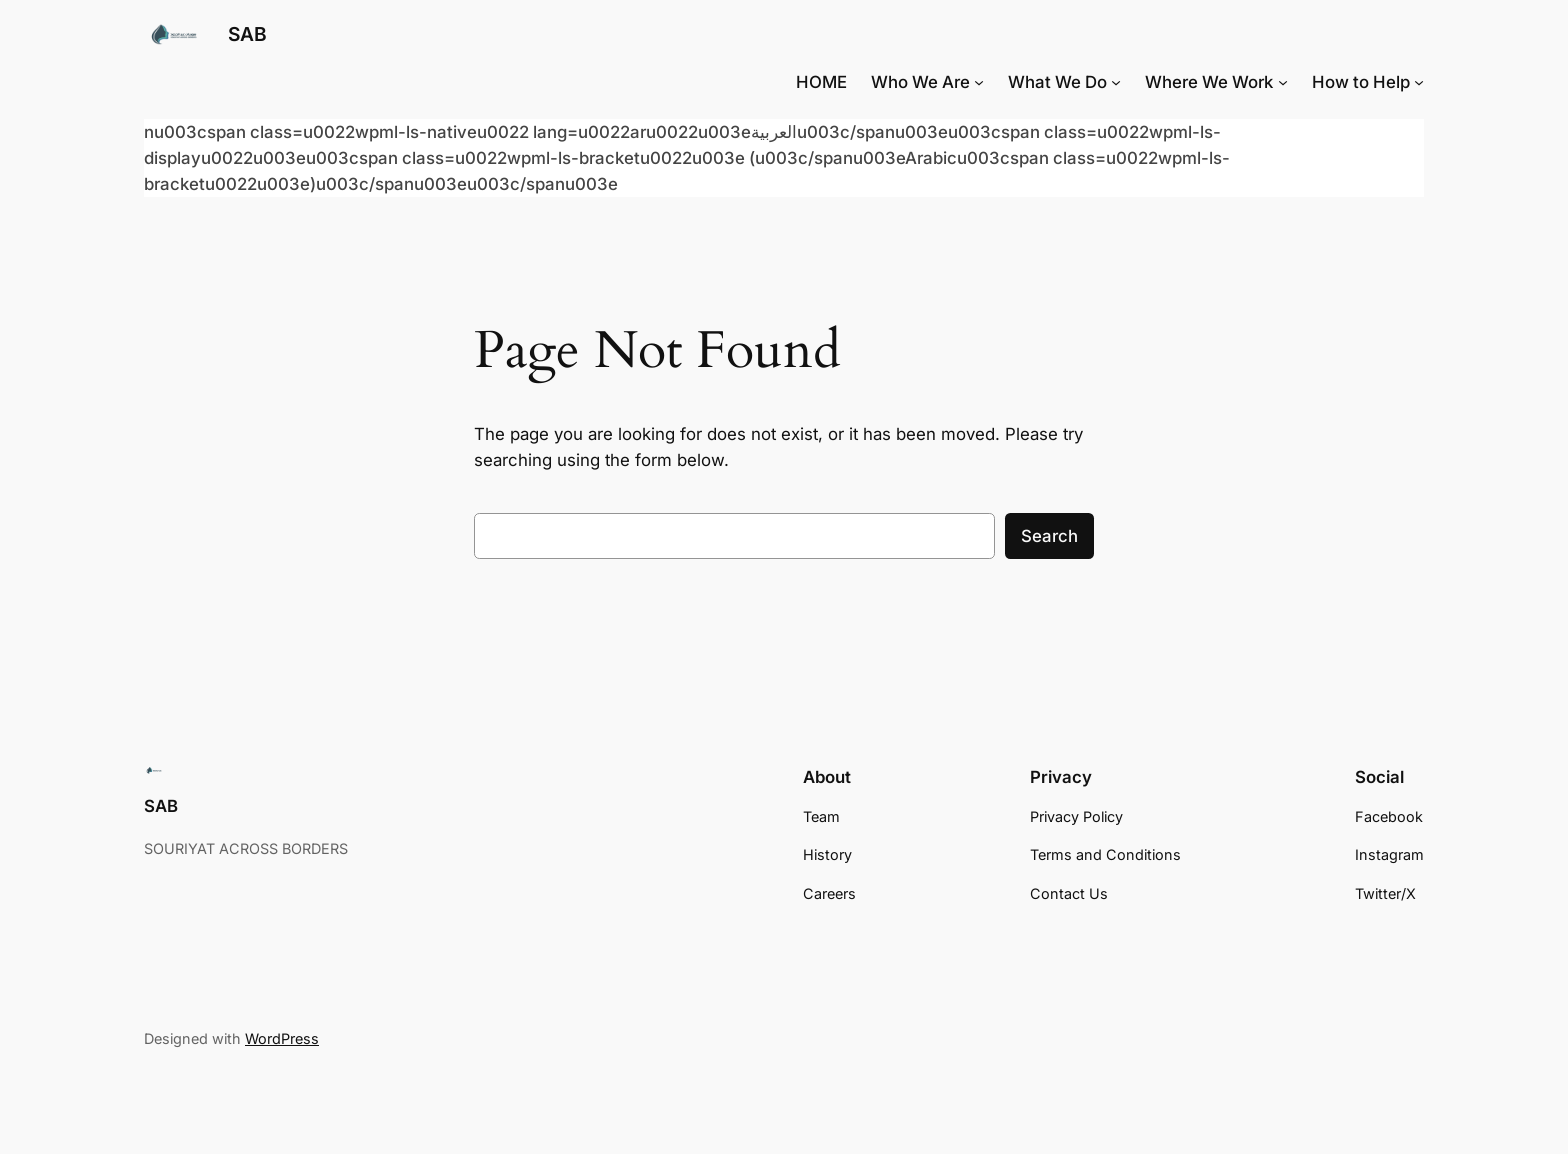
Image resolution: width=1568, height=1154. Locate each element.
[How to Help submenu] (1419, 82)
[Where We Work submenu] (1283, 82)
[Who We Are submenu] (979, 82)
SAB (247, 34)
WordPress (282, 1038)
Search (1049, 536)
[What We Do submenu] (1116, 82)
